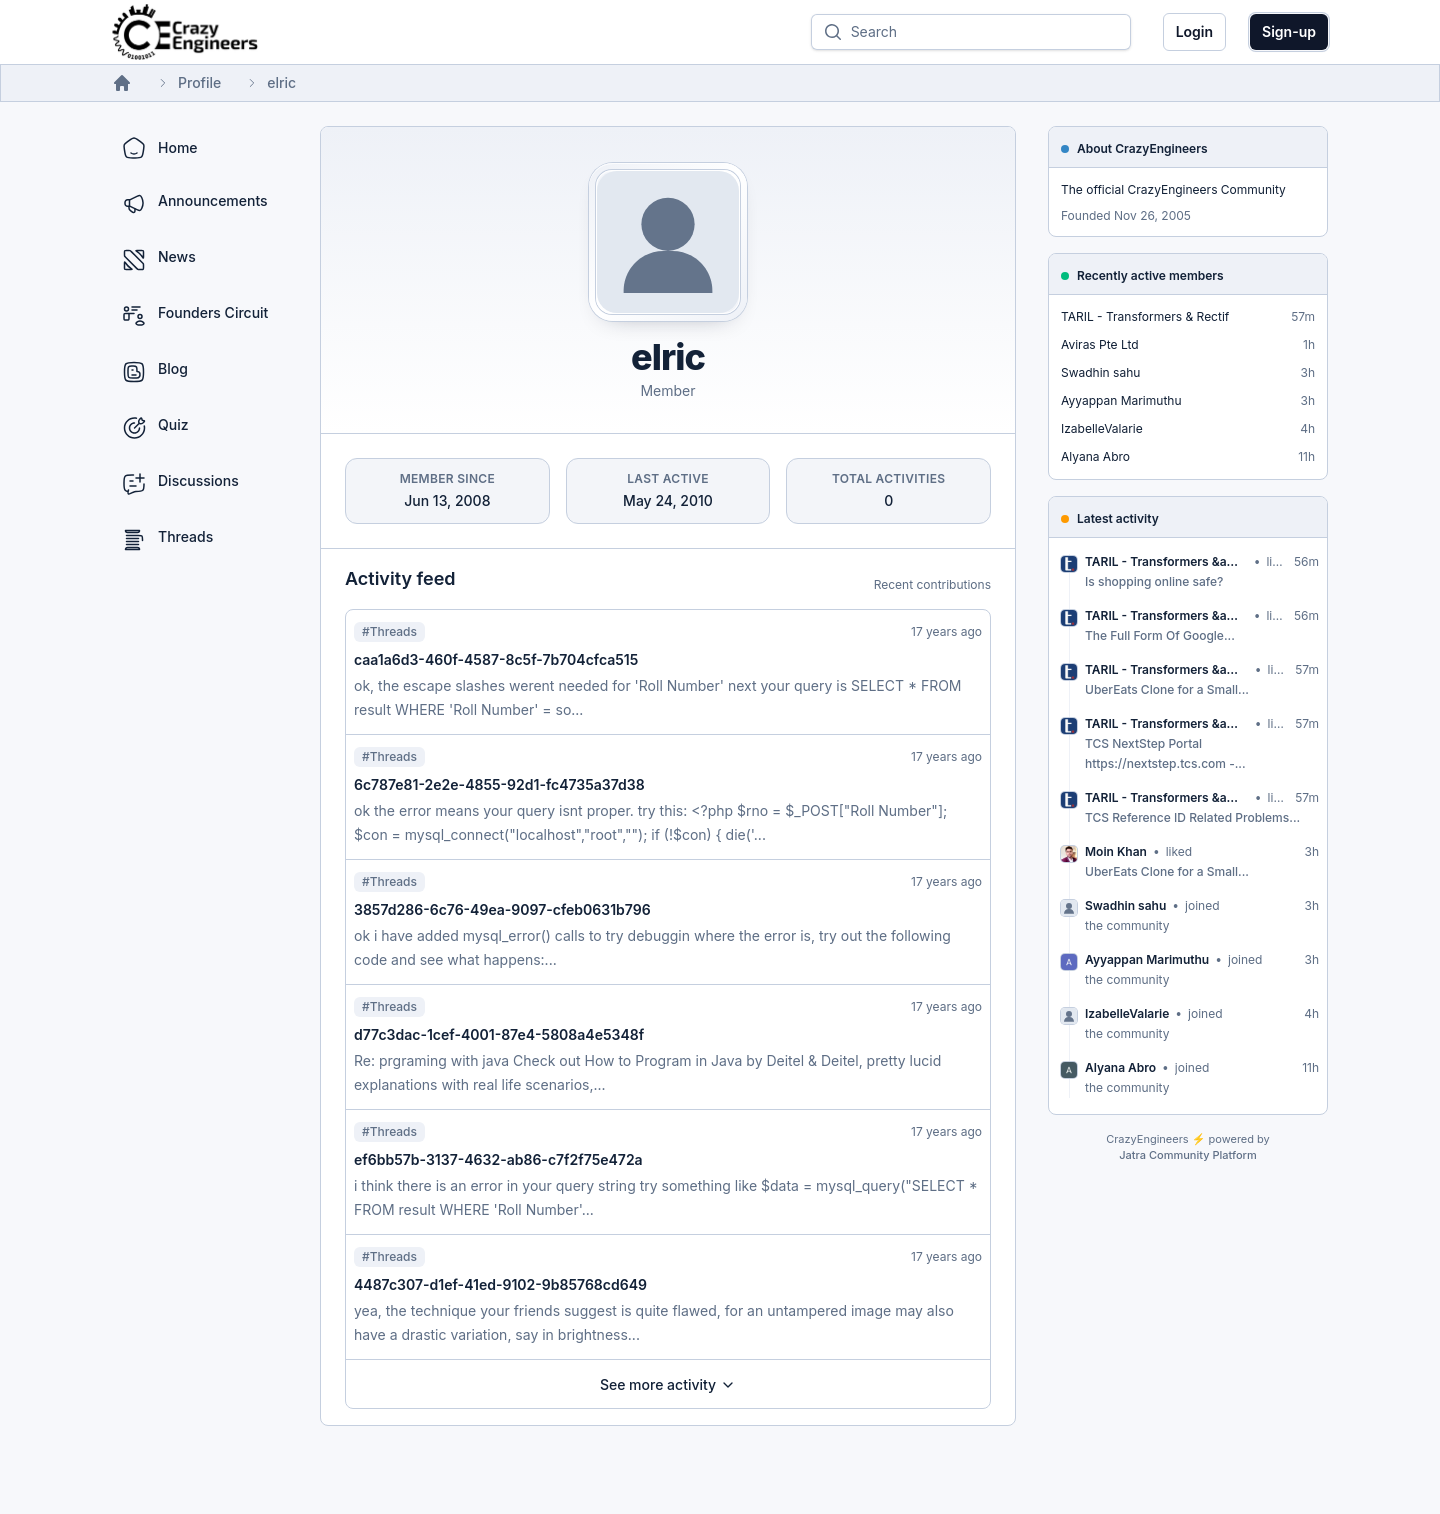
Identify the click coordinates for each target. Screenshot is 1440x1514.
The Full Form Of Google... (1160, 635)
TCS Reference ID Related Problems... (1192, 817)
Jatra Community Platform (1187, 1155)
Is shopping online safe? (1154, 581)
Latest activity (1118, 518)
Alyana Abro (1095, 456)
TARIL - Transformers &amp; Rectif (1166, 561)
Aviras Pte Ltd (1100, 344)
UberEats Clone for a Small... (1167, 689)
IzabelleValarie (1102, 428)
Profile (199, 82)
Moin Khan (1116, 851)
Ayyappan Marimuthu (1121, 400)
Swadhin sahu (1100, 372)
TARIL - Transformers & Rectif (1145, 316)
